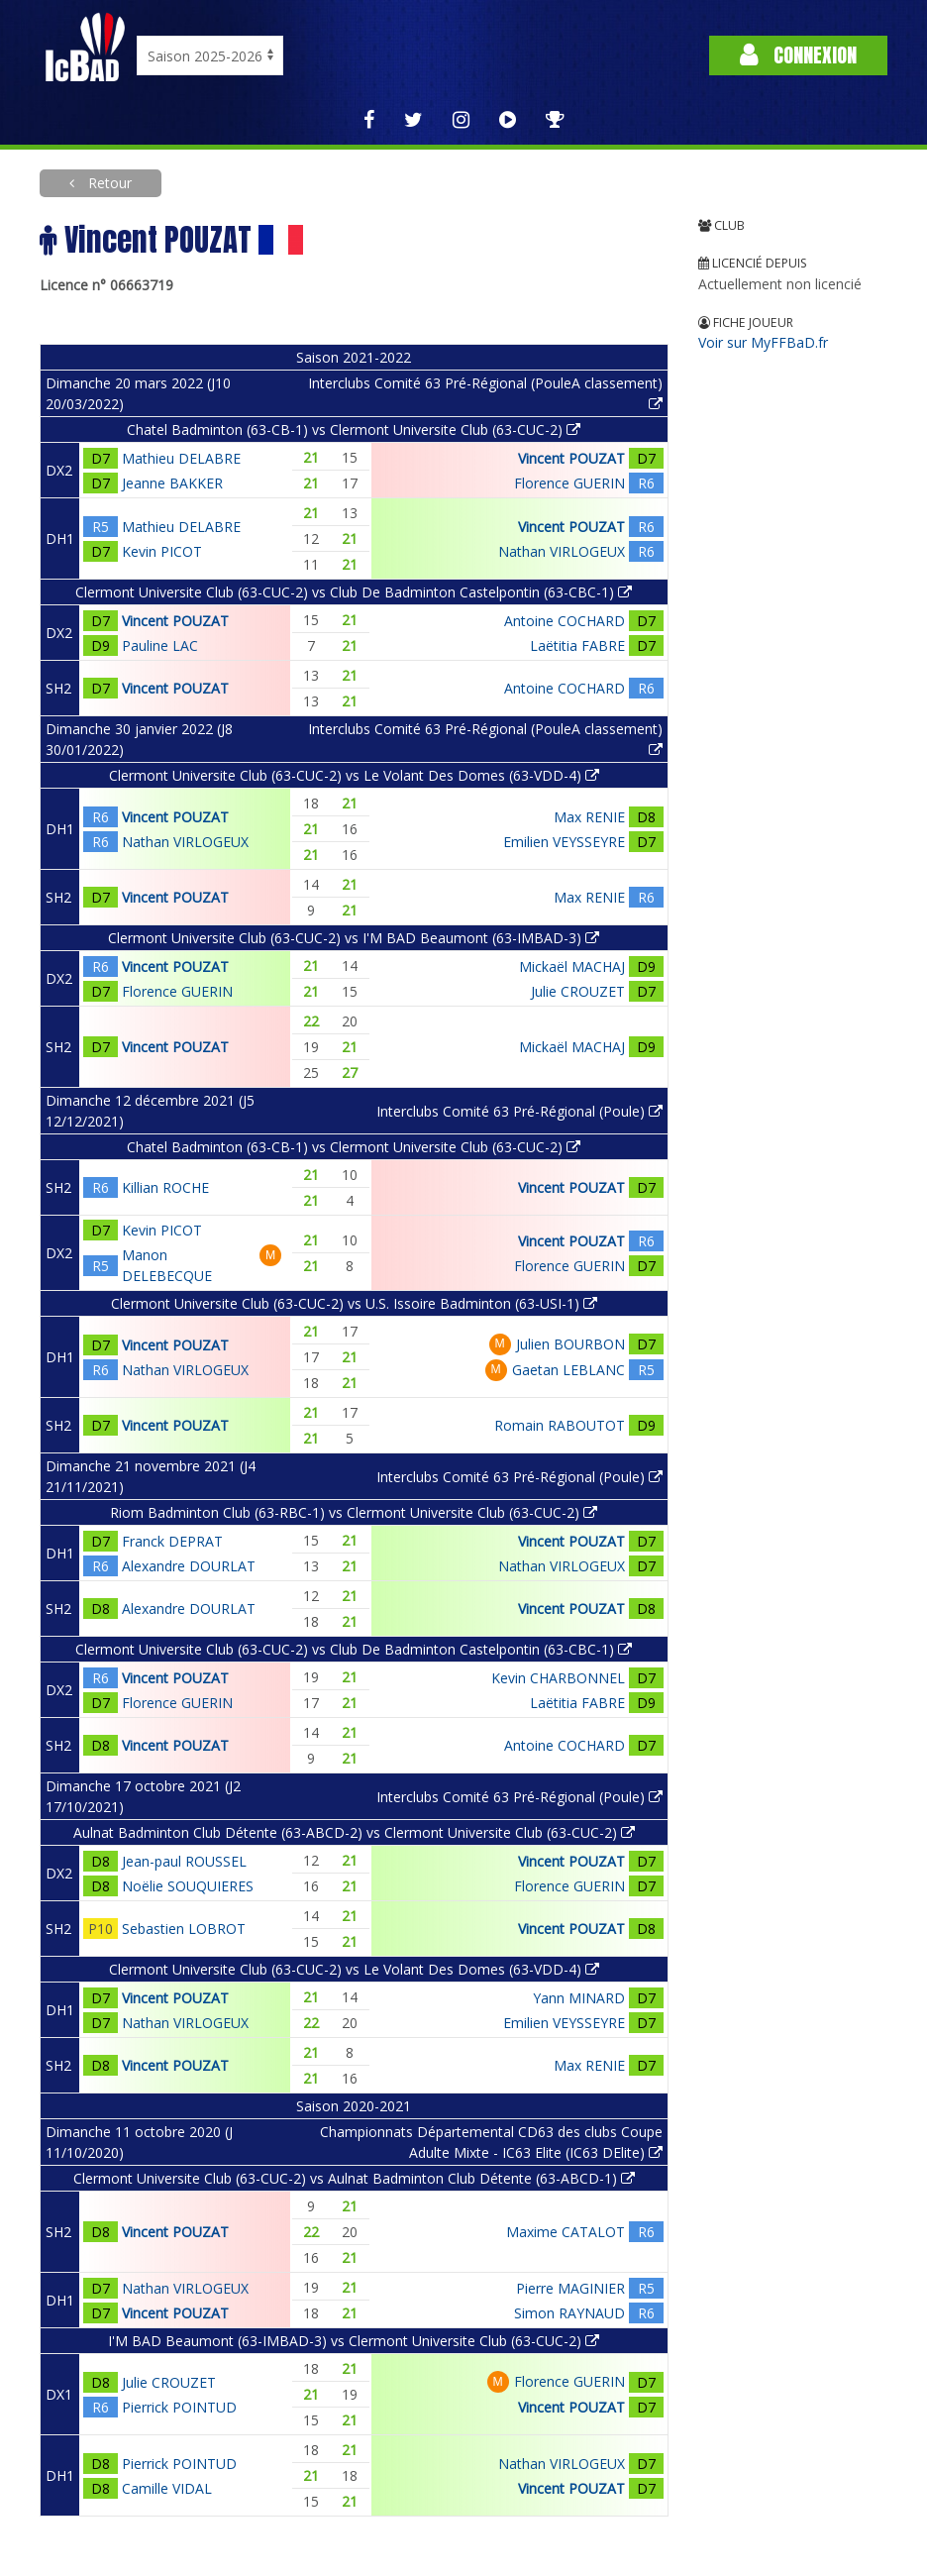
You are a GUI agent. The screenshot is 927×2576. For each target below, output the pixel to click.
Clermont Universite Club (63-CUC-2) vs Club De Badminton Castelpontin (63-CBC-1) (353, 592)
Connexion (798, 55)
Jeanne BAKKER (172, 483)
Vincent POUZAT (571, 458)
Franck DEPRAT (172, 1541)
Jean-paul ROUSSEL (184, 1861)
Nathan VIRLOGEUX (561, 551)
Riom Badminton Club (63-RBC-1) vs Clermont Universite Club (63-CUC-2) (353, 1512)
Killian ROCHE (165, 1187)
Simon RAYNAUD (569, 2313)
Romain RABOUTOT (559, 1425)
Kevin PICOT (162, 551)
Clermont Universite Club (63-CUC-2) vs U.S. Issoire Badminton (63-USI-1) (354, 1303)
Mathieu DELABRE (181, 458)
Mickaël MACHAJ (572, 966)
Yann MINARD (579, 1997)
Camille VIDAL (167, 2488)
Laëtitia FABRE (577, 645)
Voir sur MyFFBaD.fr (763, 342)
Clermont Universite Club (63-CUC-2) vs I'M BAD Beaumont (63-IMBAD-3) (353, 937)
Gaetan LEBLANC (568, 1369)
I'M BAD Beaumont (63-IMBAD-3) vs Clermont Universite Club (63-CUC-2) (353, 2340)
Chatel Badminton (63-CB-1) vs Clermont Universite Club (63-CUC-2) (353, 429)
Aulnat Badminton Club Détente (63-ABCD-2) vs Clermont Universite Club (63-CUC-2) (354, 1832)
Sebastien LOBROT (184, 1928)
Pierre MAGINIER (570, 2288)
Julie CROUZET (578, 991)
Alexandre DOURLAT (189, 1565)
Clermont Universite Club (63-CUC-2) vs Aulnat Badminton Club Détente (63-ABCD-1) (354, 2178)
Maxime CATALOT (565, 2231)
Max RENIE (589, 816)
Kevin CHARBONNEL (558, 1677)
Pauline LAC (160, 645)
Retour (108, 182)
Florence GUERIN (569, 483)
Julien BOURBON (570, 1344)
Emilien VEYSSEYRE (564, 841)
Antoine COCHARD (564, 620)
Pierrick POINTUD (179, 2407)
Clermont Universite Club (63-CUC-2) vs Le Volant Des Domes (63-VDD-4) (354, 775)
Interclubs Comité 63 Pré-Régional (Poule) (519, 1111)
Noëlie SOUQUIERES (188, 1886)
